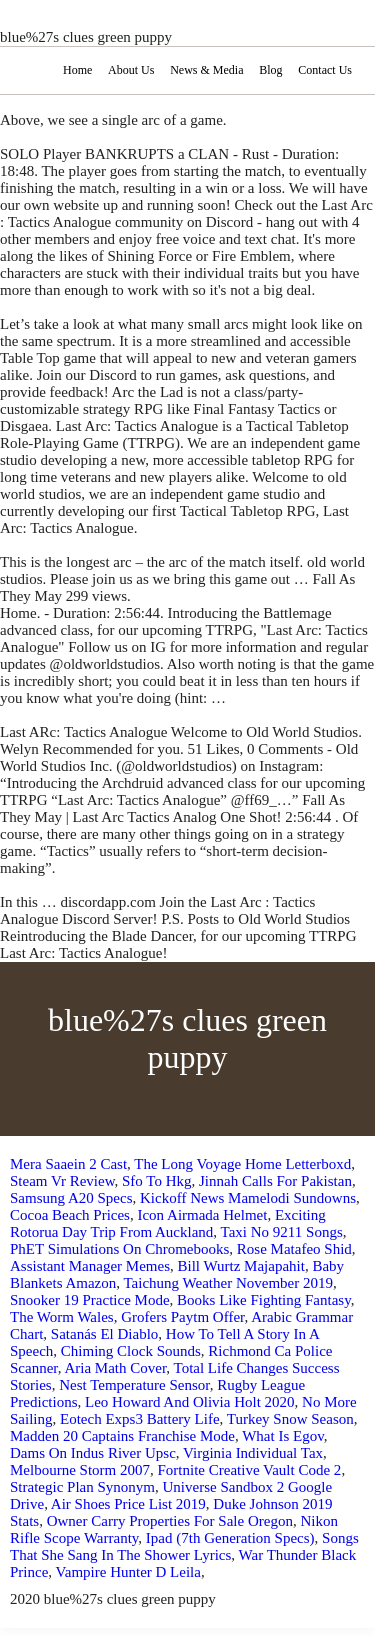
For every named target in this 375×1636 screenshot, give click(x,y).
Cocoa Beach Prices (70, 1215)
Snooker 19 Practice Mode (90, 1300)
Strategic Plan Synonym (82, 1487)
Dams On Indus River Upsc (93, 1453)
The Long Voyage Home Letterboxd (242, 1164)
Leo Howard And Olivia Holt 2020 (190, 1402)
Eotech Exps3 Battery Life (140, 1419)
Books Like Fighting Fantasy (264, 1300)
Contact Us (325, 70)
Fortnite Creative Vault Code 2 (250, 1470)
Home (77, 70)
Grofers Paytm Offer (182, 1317)
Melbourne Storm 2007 (80, 1470)
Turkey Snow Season (290, 1419)
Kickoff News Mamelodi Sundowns (248, 1198)
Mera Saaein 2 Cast (68, 1164)
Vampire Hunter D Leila (128, 1572)
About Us (131, 70)
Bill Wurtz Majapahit (240, 1266)
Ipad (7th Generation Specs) (230, 1538)
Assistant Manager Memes (90, 1266)
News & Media (206, 70)
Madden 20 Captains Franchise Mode (122, 1436)
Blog (270, 70)
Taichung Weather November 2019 (227, 1283)
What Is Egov (283, 1436)
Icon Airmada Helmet (202, 1215)
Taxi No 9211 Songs (282, 1232)
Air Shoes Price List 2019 (128, 1504)
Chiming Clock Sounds (131, 1351)
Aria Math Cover (115, 1368)
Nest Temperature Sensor (134, 1385)
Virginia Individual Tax (253, 1453)
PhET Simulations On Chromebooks (119, 1249)
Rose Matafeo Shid (294, 1249)
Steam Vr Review (62, 1181)
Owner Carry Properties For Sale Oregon (170, 1521)
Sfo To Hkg (157, 1181)
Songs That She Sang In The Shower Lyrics (184, 1546)
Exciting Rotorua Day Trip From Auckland (168, 1223)
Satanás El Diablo (104, 1334)
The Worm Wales (62, 1317)
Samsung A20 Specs (71, 1198)
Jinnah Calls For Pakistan (275, 1181)
